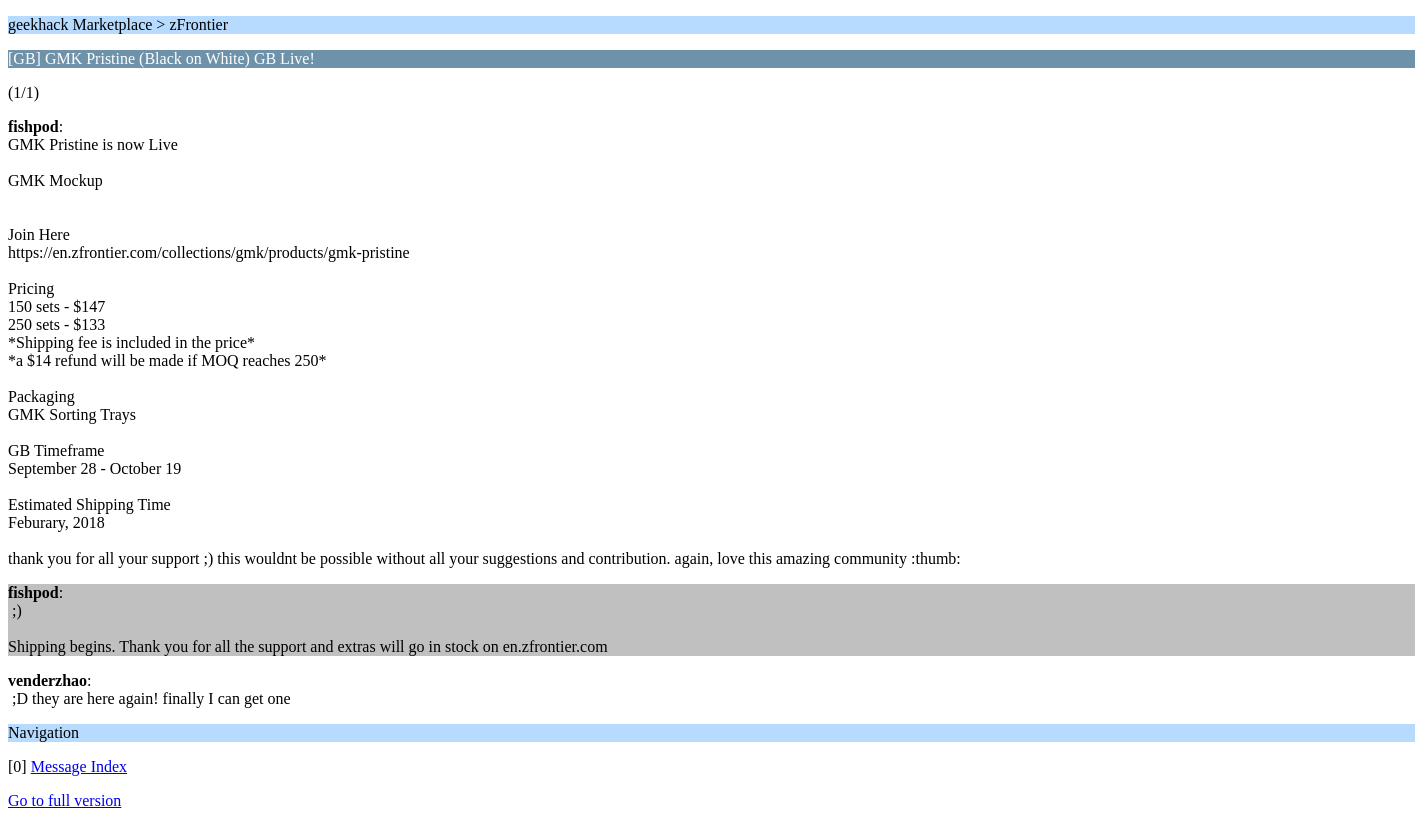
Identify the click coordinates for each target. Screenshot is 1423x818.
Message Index (79, 766)
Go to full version (64, 800)
